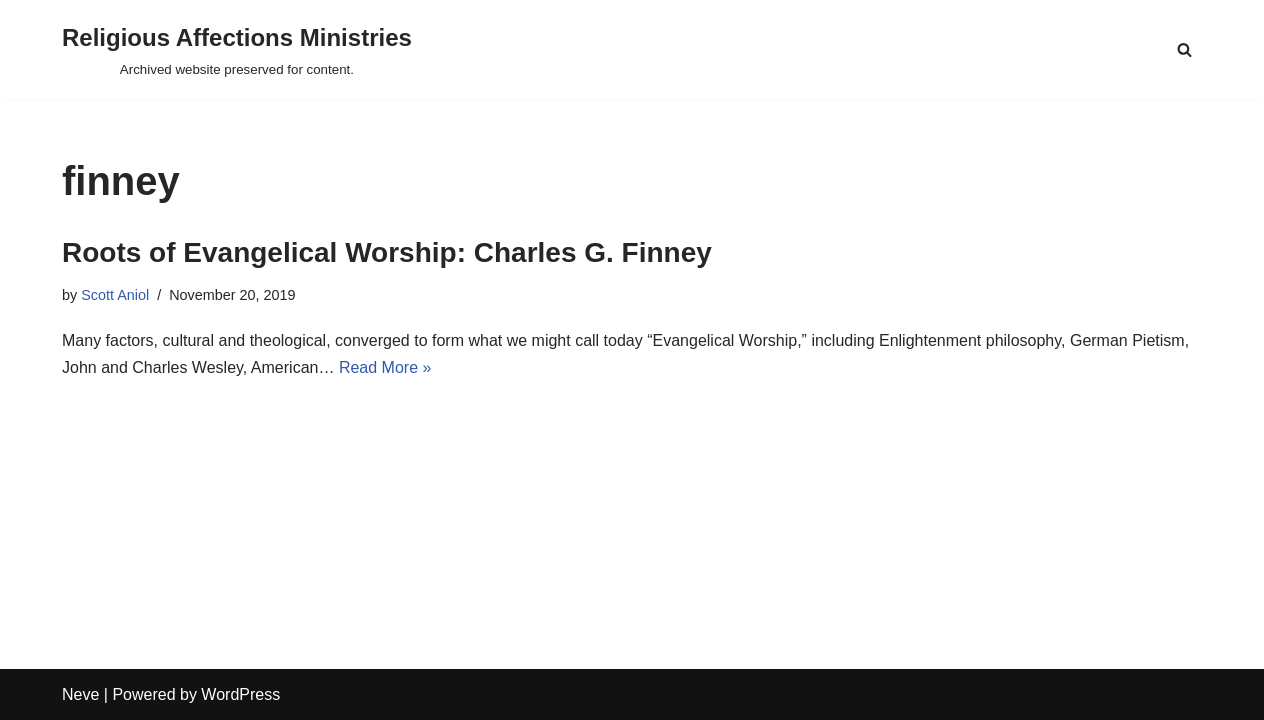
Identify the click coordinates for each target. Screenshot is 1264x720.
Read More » (385, 367)
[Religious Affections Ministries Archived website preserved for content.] (237, 49)
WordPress (240, 694)
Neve (80, 694)
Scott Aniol (115, 295)
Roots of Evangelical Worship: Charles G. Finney (387, 252)
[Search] (1184, 49)
